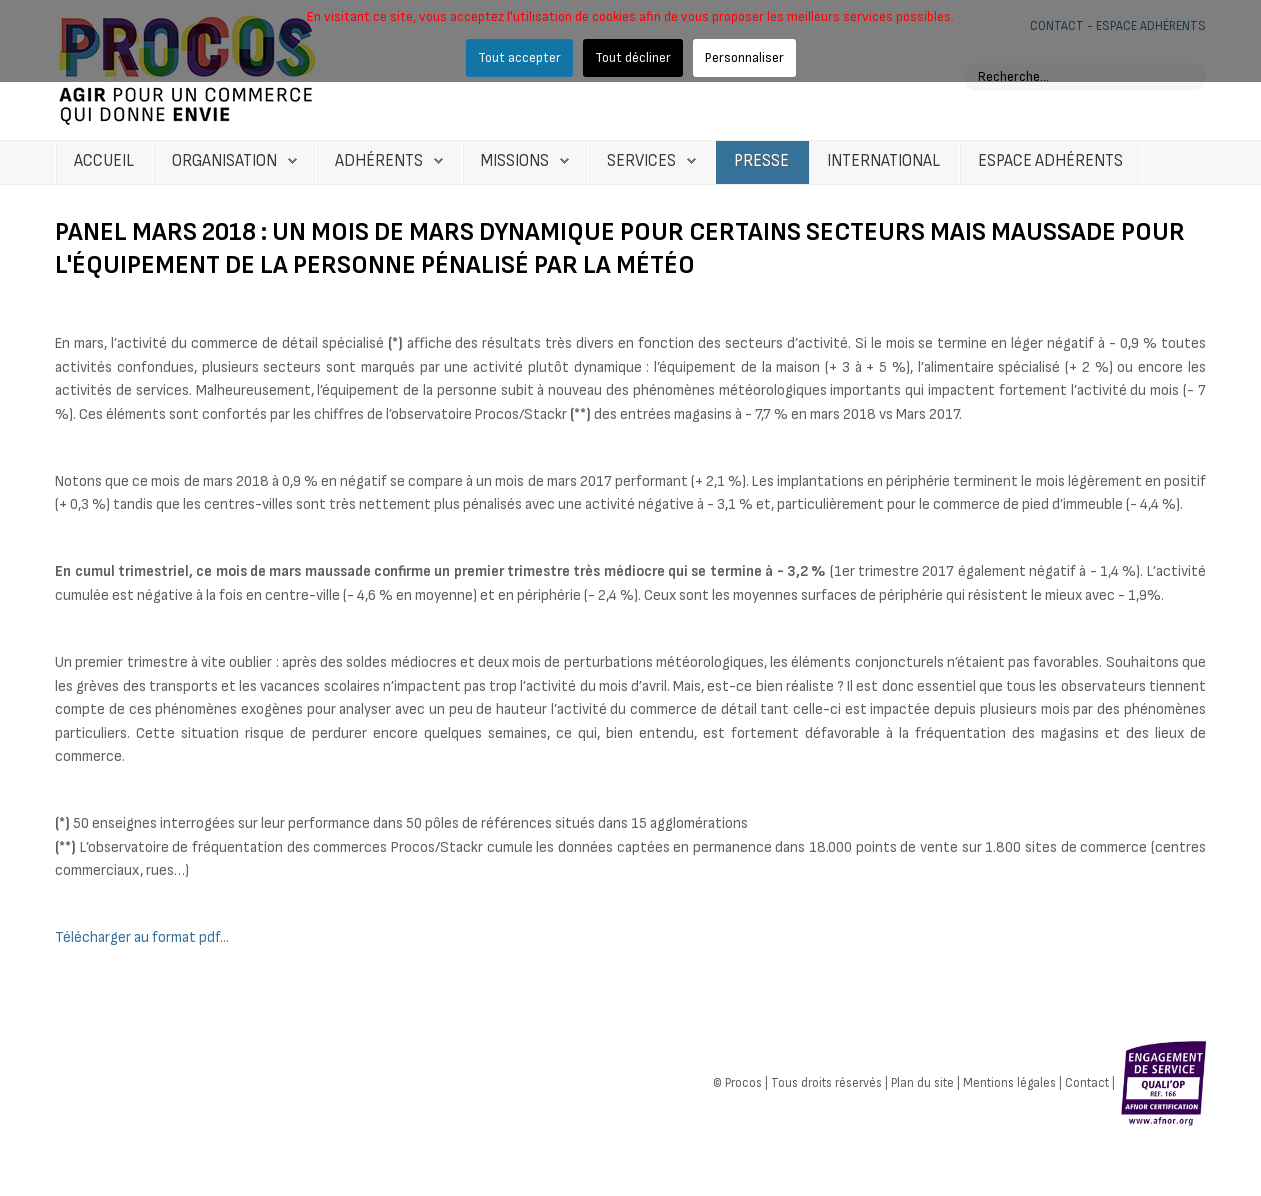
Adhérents (379, 161)
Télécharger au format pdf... (142, 937)
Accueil (104, 161)
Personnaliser (744, 57)
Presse (761, 161)
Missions (515, 161)
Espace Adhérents (1050, 161)
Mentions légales (1009, 1083)
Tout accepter (519, 57)
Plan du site (922, 1083)
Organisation (224, 161)
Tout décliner (633, 57)
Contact (1087, 1083)
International (883, 161)
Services (641, 161)
